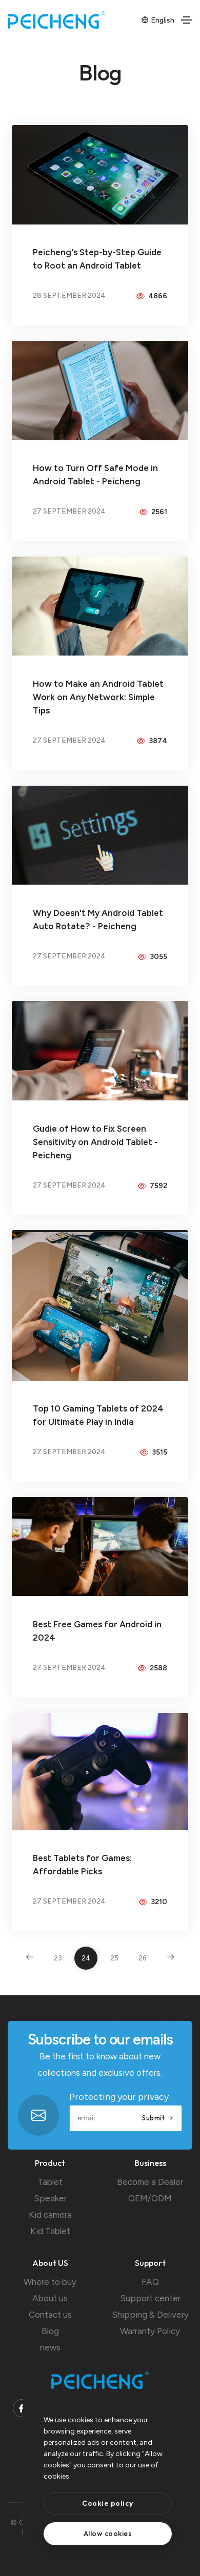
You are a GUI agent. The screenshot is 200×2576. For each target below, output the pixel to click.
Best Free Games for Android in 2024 (97, 1631)
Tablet (50, 2182)
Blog (50, 2331)
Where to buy (50, 2282)
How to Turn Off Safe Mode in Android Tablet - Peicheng (95, 474)
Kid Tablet (50, 2231)
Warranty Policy (150, 2331)
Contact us (50, 2314)
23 (58, 1958)
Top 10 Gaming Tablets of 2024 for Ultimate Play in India (98, 1415)
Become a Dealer (150, 2182)
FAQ (150, 2282)
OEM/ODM (150, 2198)
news (50, 2347)
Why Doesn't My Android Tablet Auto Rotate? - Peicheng (98, 919)
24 (86, 1958)
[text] (108, 2533)
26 (142, 1958)
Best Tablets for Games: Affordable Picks (82, 1864)
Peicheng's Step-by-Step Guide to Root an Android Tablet (97, 259)
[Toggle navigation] (186, 20)
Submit (157, 2118)
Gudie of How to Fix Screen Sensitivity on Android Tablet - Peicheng (95, 1141)
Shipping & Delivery (150, 2314)
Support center (150, 2298)
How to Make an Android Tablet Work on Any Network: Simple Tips (98, 697)
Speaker (50, 2198)
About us (50, 2298)
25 (114, 1958)
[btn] (108, 2503)
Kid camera (50, 2215)
